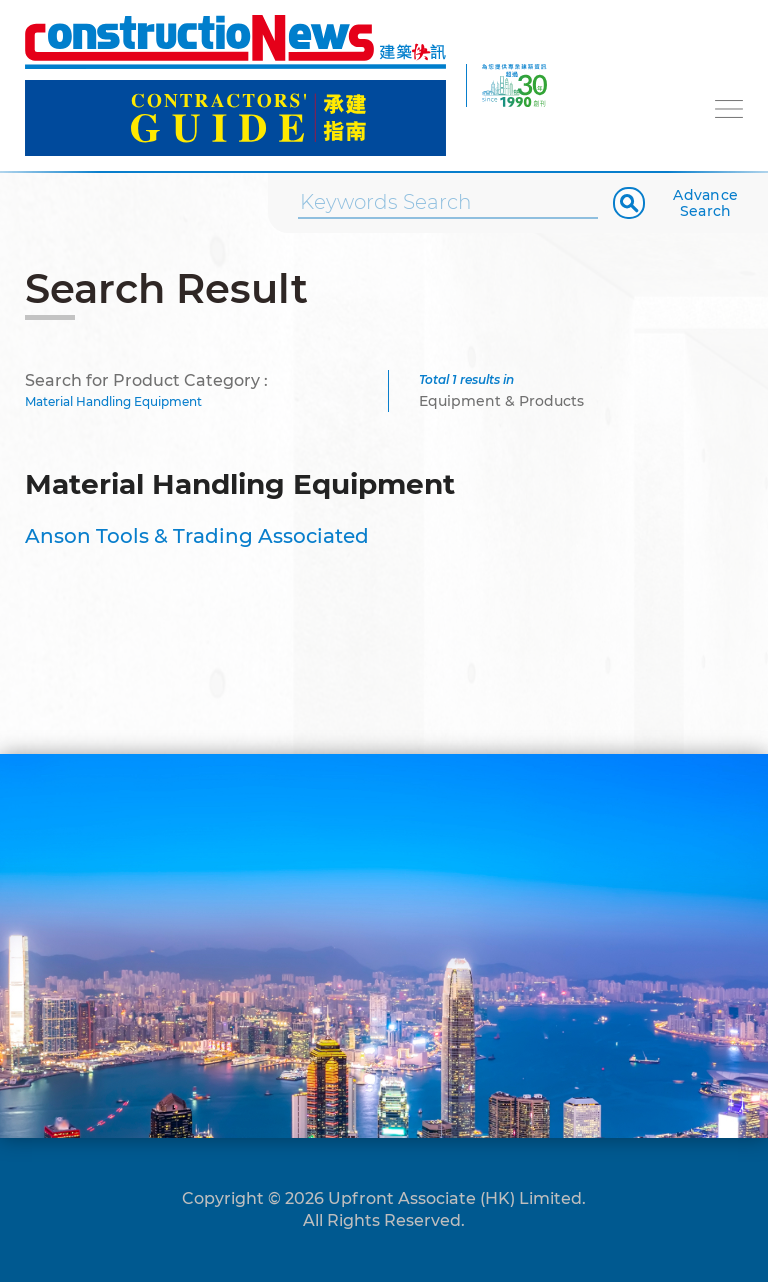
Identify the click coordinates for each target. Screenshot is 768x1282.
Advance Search (705, 203)
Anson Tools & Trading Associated (197, 536)
